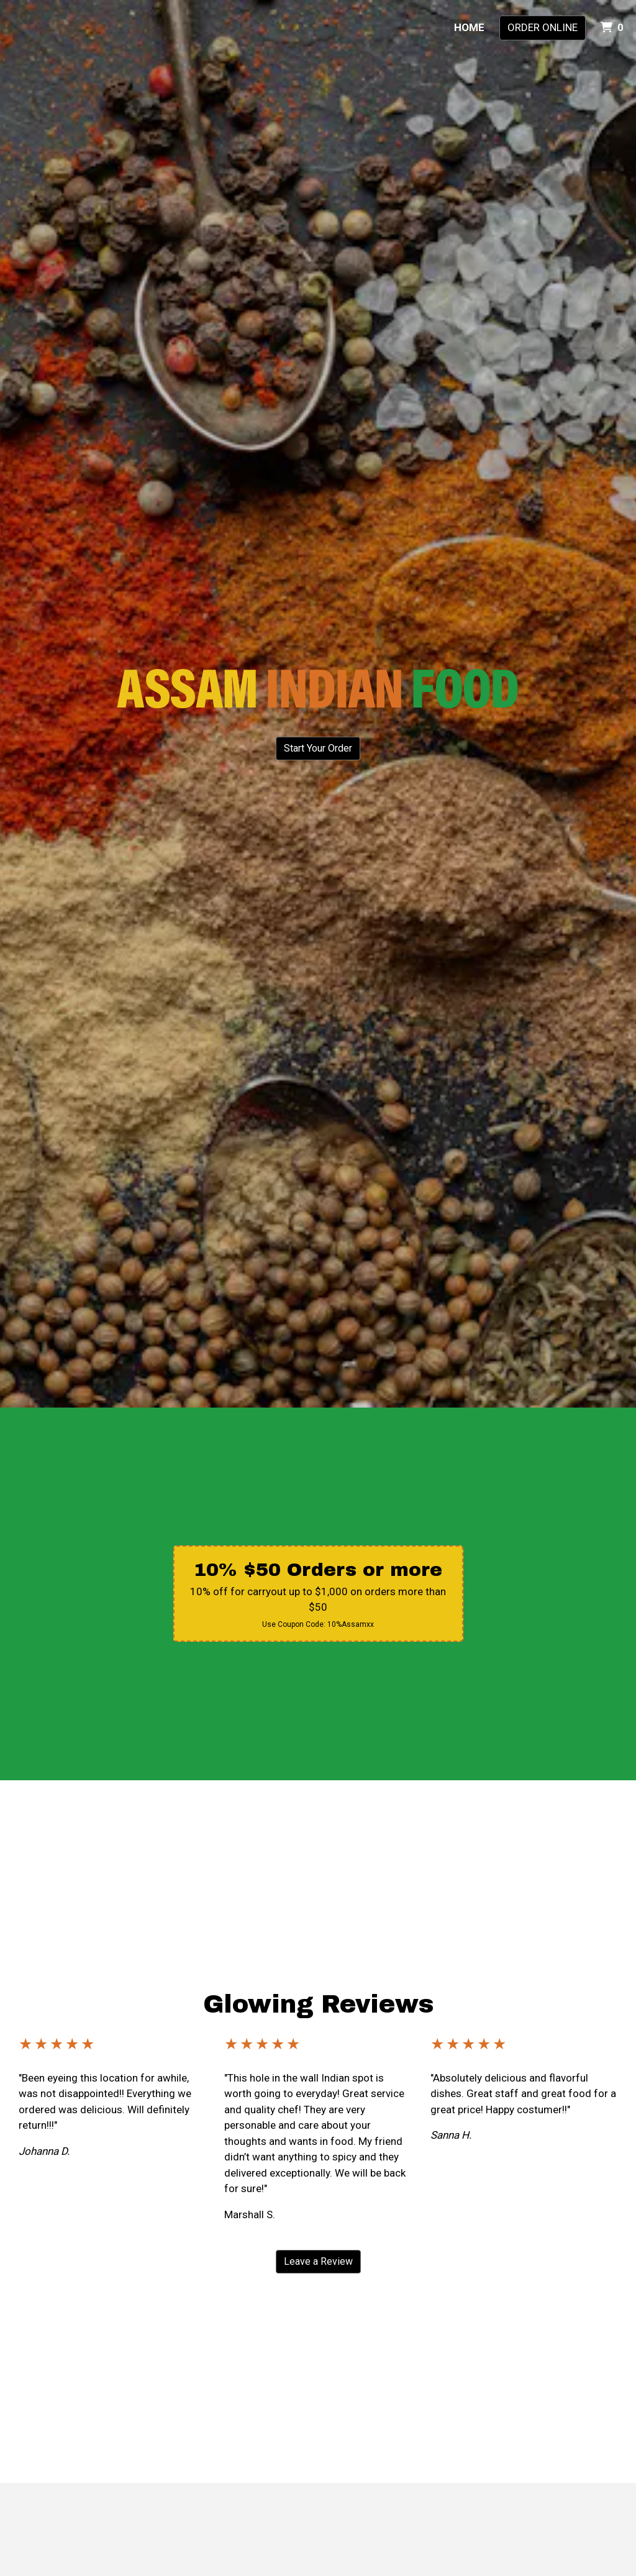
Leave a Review (318, 2261)
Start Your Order (318, 748)
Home (469, 27)
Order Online (542, 27)
